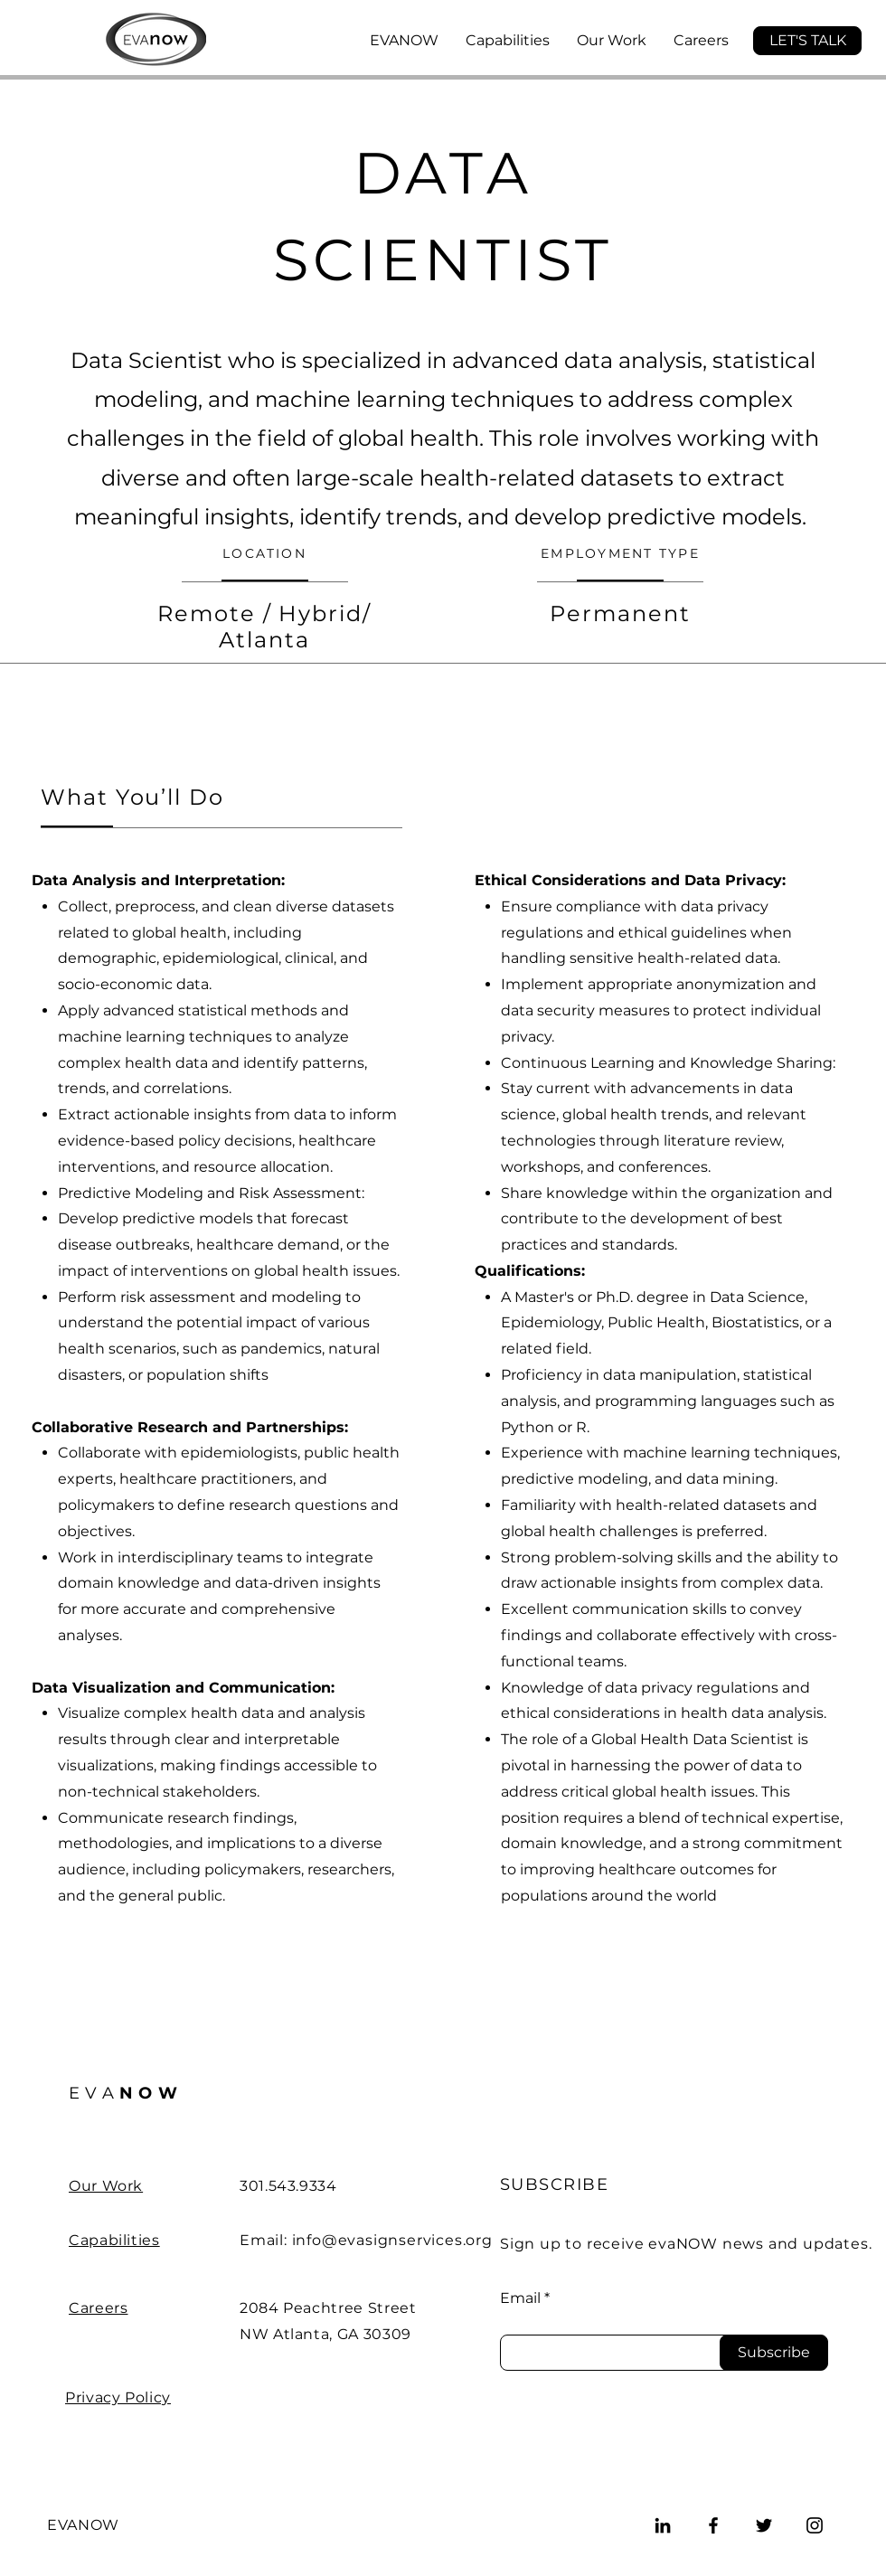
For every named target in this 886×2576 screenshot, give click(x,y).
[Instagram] (814, 2525)
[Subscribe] (774, 2353)
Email (520, 2298)
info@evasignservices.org (392, 2240)
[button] (807, 40)
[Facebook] (713, 2525)
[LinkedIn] (663, 2525)
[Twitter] (764, 2525)
